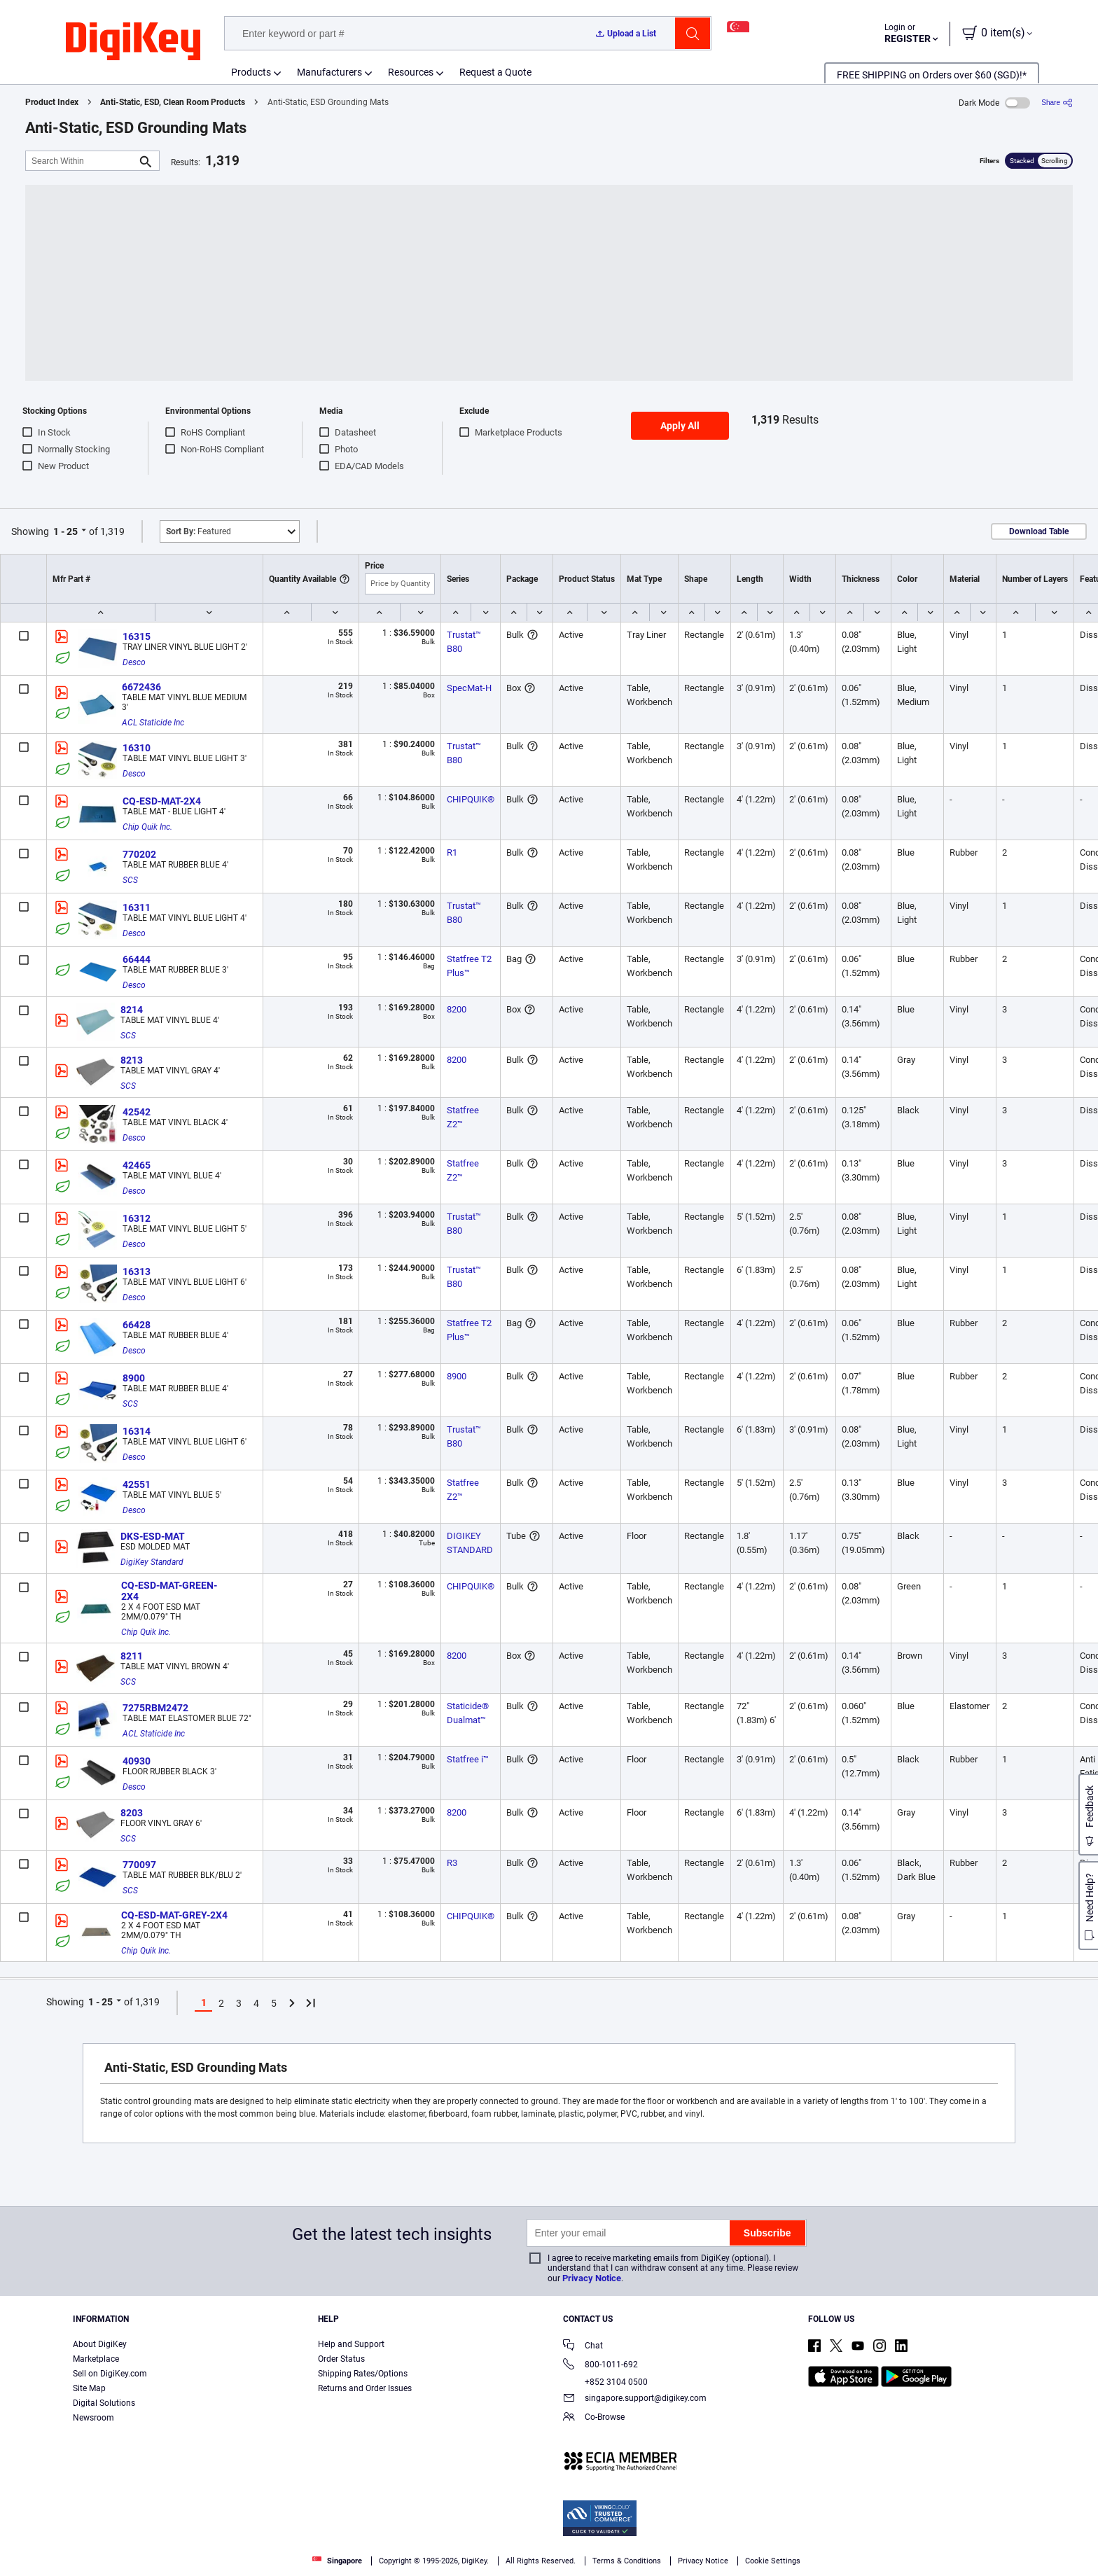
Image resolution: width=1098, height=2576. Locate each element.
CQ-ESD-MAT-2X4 (162, 801)
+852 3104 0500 (605, 2382)
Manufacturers (329, 72)
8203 (131, 1812)
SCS (130, 880)
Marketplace (96, 2359)
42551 (137, 1484)
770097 (139, 1864)
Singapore (337, 2560)
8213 (131, 1060)
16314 (137, 1431)
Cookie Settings (772, 2560)
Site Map (89, 2388)
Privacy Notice (591, 2278)
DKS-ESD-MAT (152, 1536)
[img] (133, 42)
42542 (137, 1112)
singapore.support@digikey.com (635, 2399)
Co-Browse (594, 2418)
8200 (456, 1009)
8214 (131, 1009)
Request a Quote (495, 72)
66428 (137, 1324)
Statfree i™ (468, 1759)
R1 (452, 852)
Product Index (51, 102)
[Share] (1057, 102)
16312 (137, 1218)
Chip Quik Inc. (147, 827)
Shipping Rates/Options (363, 2374)
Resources (410, 72)
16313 (137, 1271)
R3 (452, 1863)
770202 (139, 854)
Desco (134, 662)
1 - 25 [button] (65, 531)
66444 (137, 959)
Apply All (680, 425)
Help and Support (351, 2344)
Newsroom (93, 2418)
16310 (137, 747)
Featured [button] (198, 531)
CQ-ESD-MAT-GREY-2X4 (174, 1915)
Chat (583, 2346)
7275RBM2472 (155, 1707)
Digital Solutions (104, 2403)
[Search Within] (81, 160)
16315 (137, 636)
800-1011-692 (600, 2365)
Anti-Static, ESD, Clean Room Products (172, 102)
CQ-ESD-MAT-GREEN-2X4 (169, 1591)
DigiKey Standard (151, 1562)
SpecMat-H (469, 688)
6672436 (141, 686)
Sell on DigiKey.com (110, 2374)
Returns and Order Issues (365, 2388)
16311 (137, 907)
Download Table (1039, 531)
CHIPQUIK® (470, 799)
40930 (137, 1761)
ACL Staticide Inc (153, 722)
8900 (134, 1378)
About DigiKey (100, 2344)
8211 (131, 1656)
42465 (137, 1165)
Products (251, 72)
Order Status (341, 2359)
